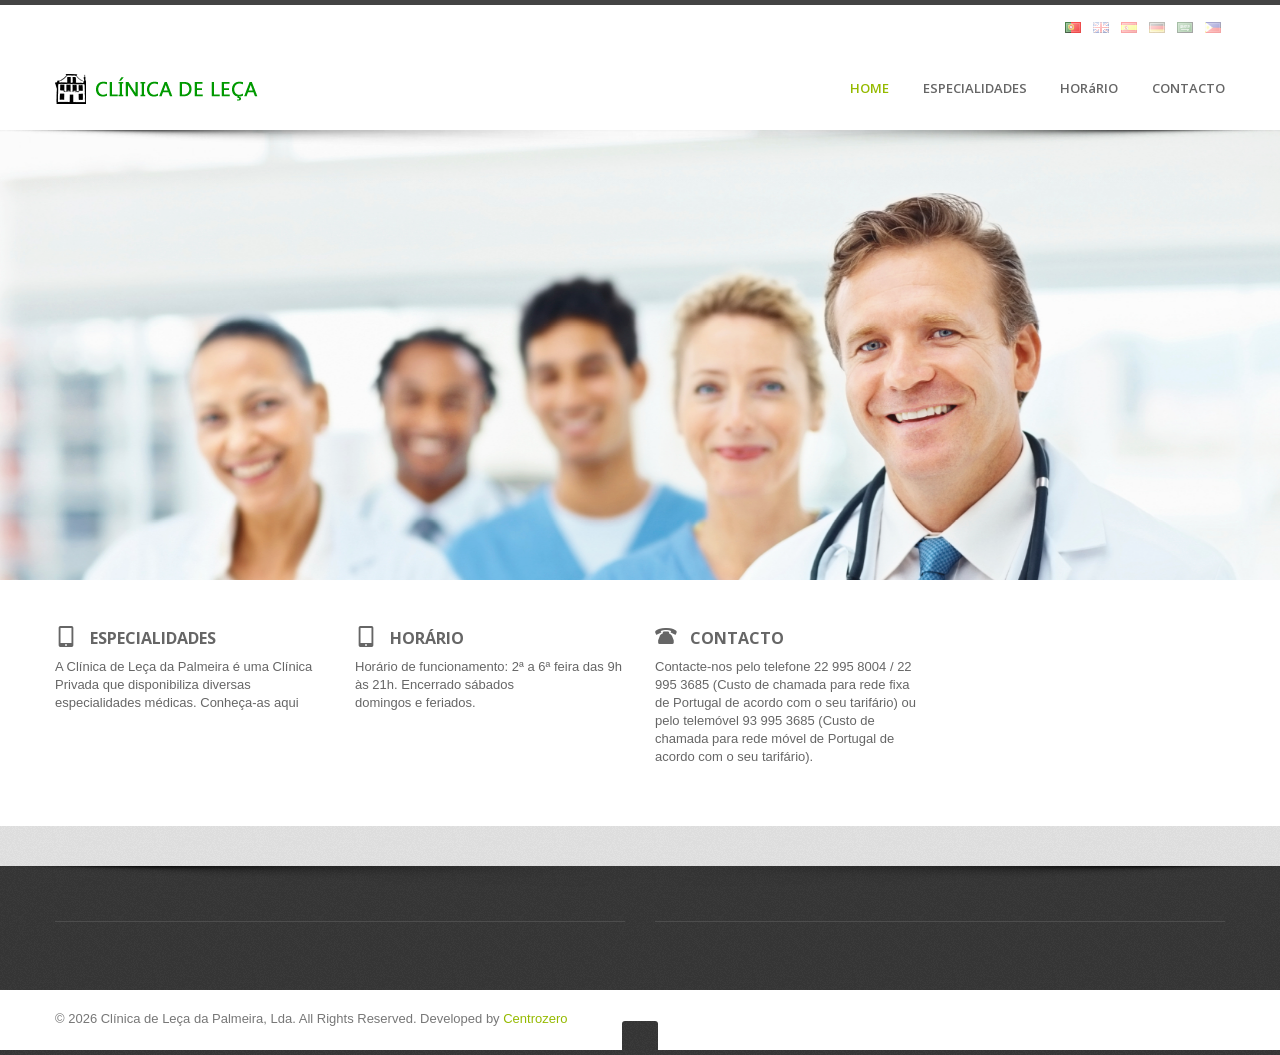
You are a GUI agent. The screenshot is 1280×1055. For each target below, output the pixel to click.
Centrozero (535, 1018)
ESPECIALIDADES (975, 89)
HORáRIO (1089, 89)
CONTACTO (1188, 89)
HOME (869, 89)
